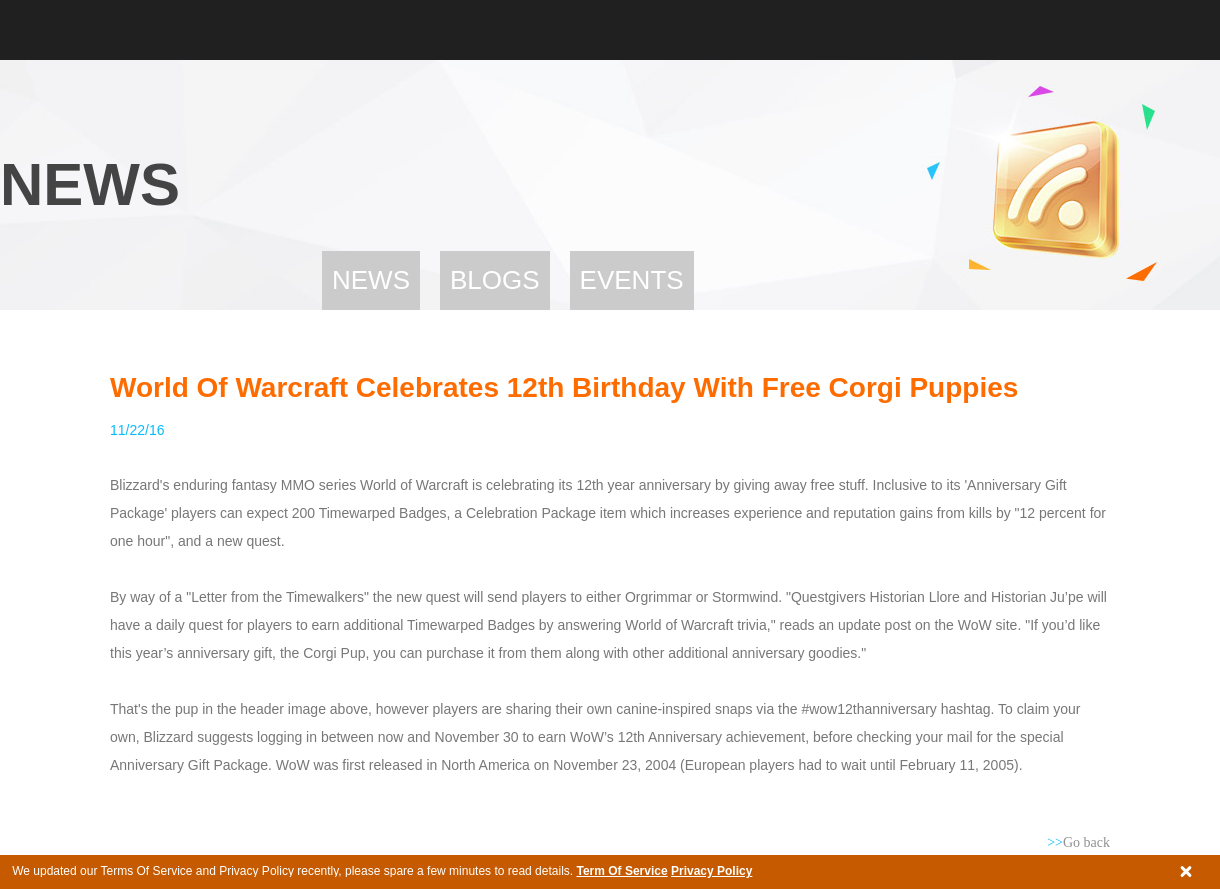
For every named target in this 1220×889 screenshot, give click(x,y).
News (371, 280)
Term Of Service (621, 871)
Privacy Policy (711, 871)
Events (632, 280)
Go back (1078, 842)
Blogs (495, 280)
